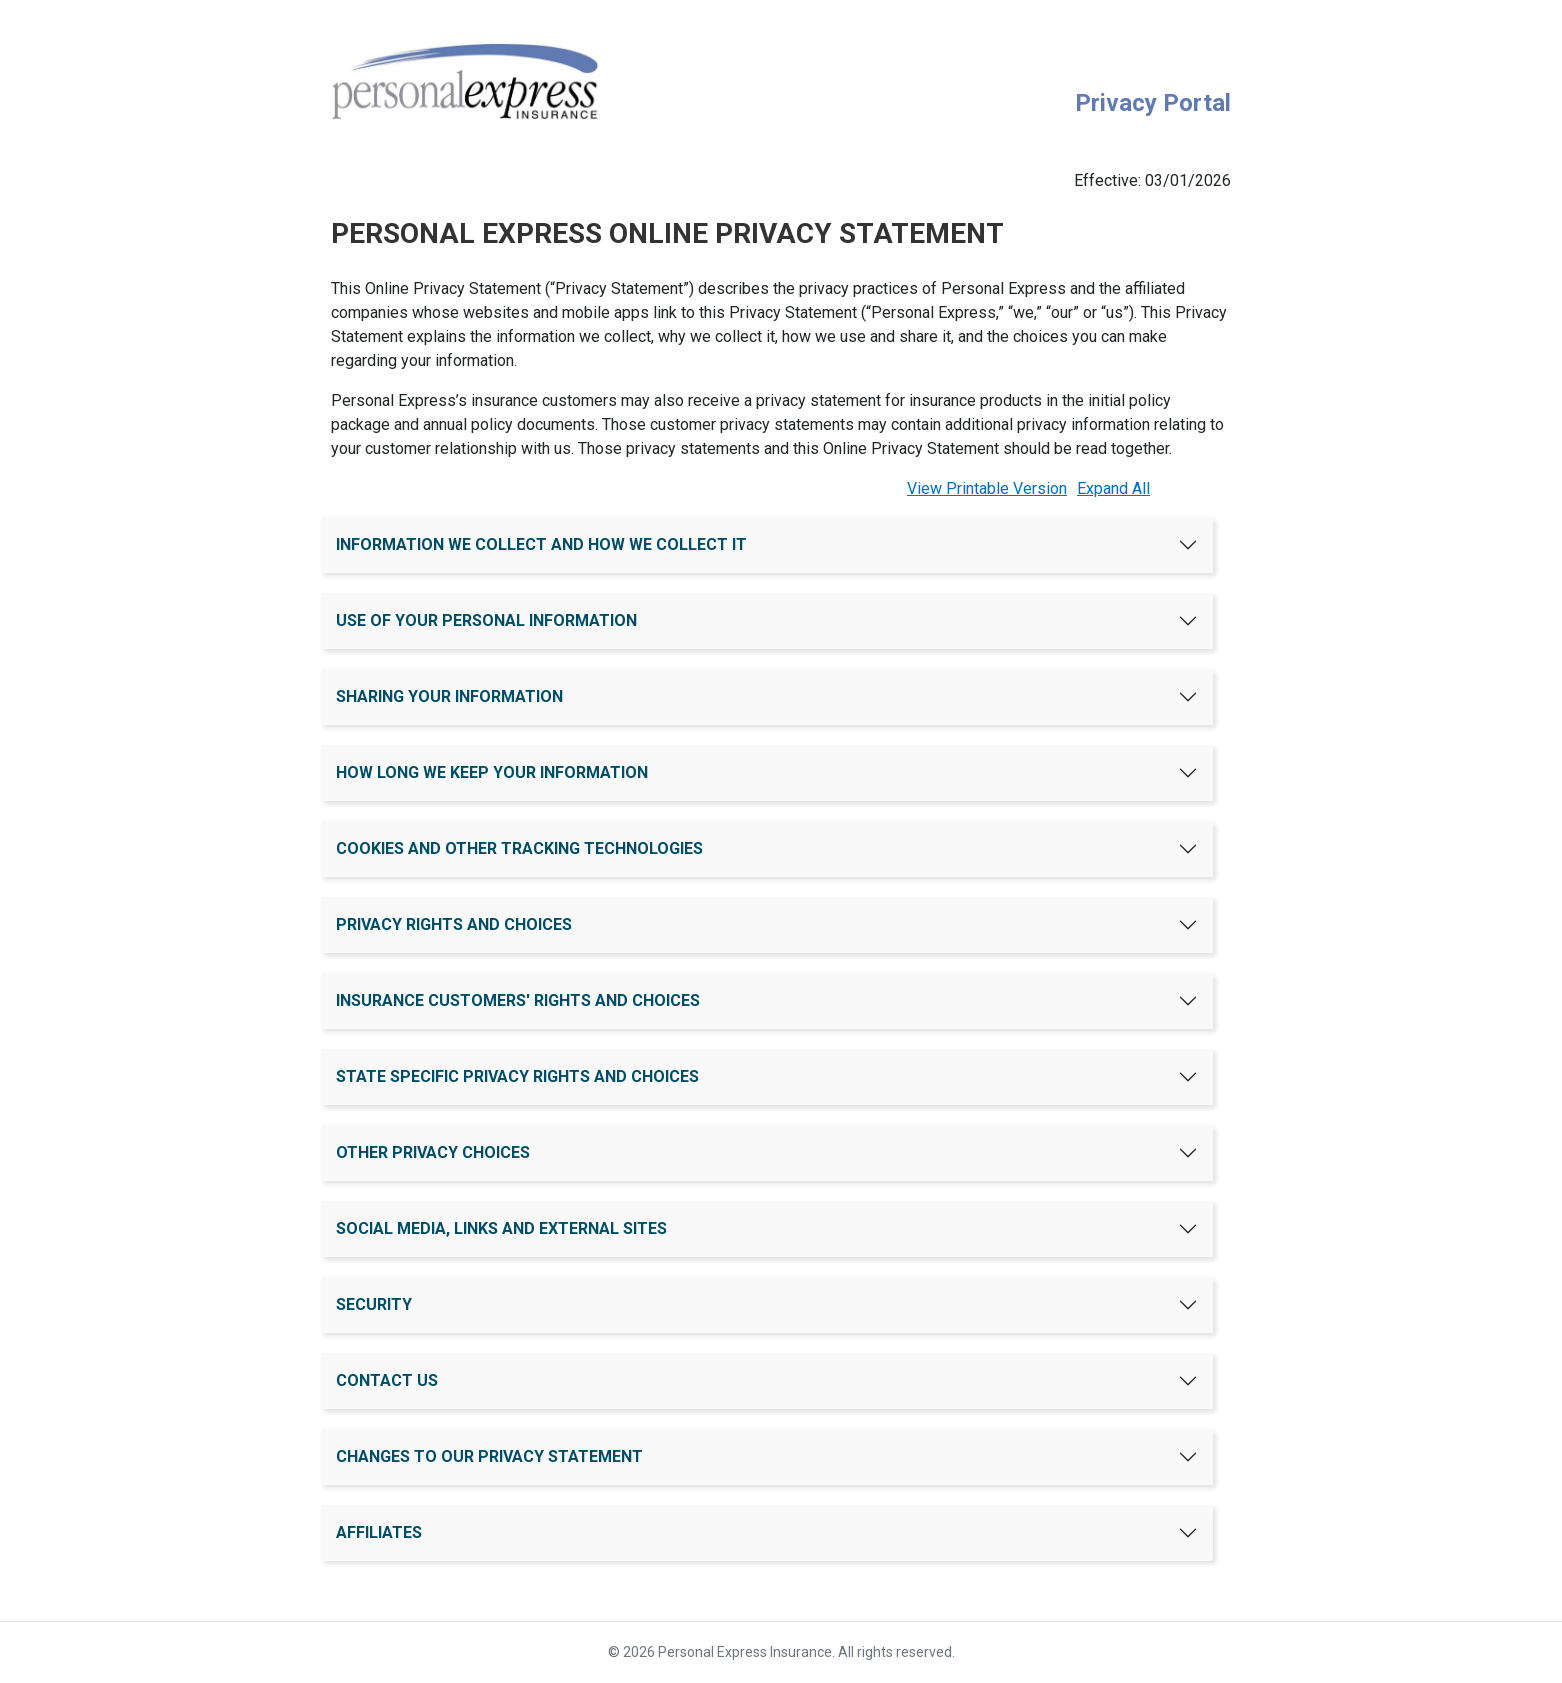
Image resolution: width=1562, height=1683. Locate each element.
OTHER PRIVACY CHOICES (433, 1152)
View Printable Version (987, 488)
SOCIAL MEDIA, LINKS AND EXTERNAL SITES (501, 1228)
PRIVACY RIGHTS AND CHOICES (454, 924)
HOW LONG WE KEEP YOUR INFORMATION (492, 772)
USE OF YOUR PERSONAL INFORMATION (486, 620)
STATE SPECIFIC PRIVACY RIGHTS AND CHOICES (517, 1076)
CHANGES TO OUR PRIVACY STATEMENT (489, 1456)
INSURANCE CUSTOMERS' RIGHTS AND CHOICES (518, 1000)
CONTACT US (387, 1380)
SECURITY (374, 1304)
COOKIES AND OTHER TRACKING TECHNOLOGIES (519, 848)
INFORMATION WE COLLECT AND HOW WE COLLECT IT (541, 544)
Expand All (1113, 488)
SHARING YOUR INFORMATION (449, 696)
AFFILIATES (379, 1532)
